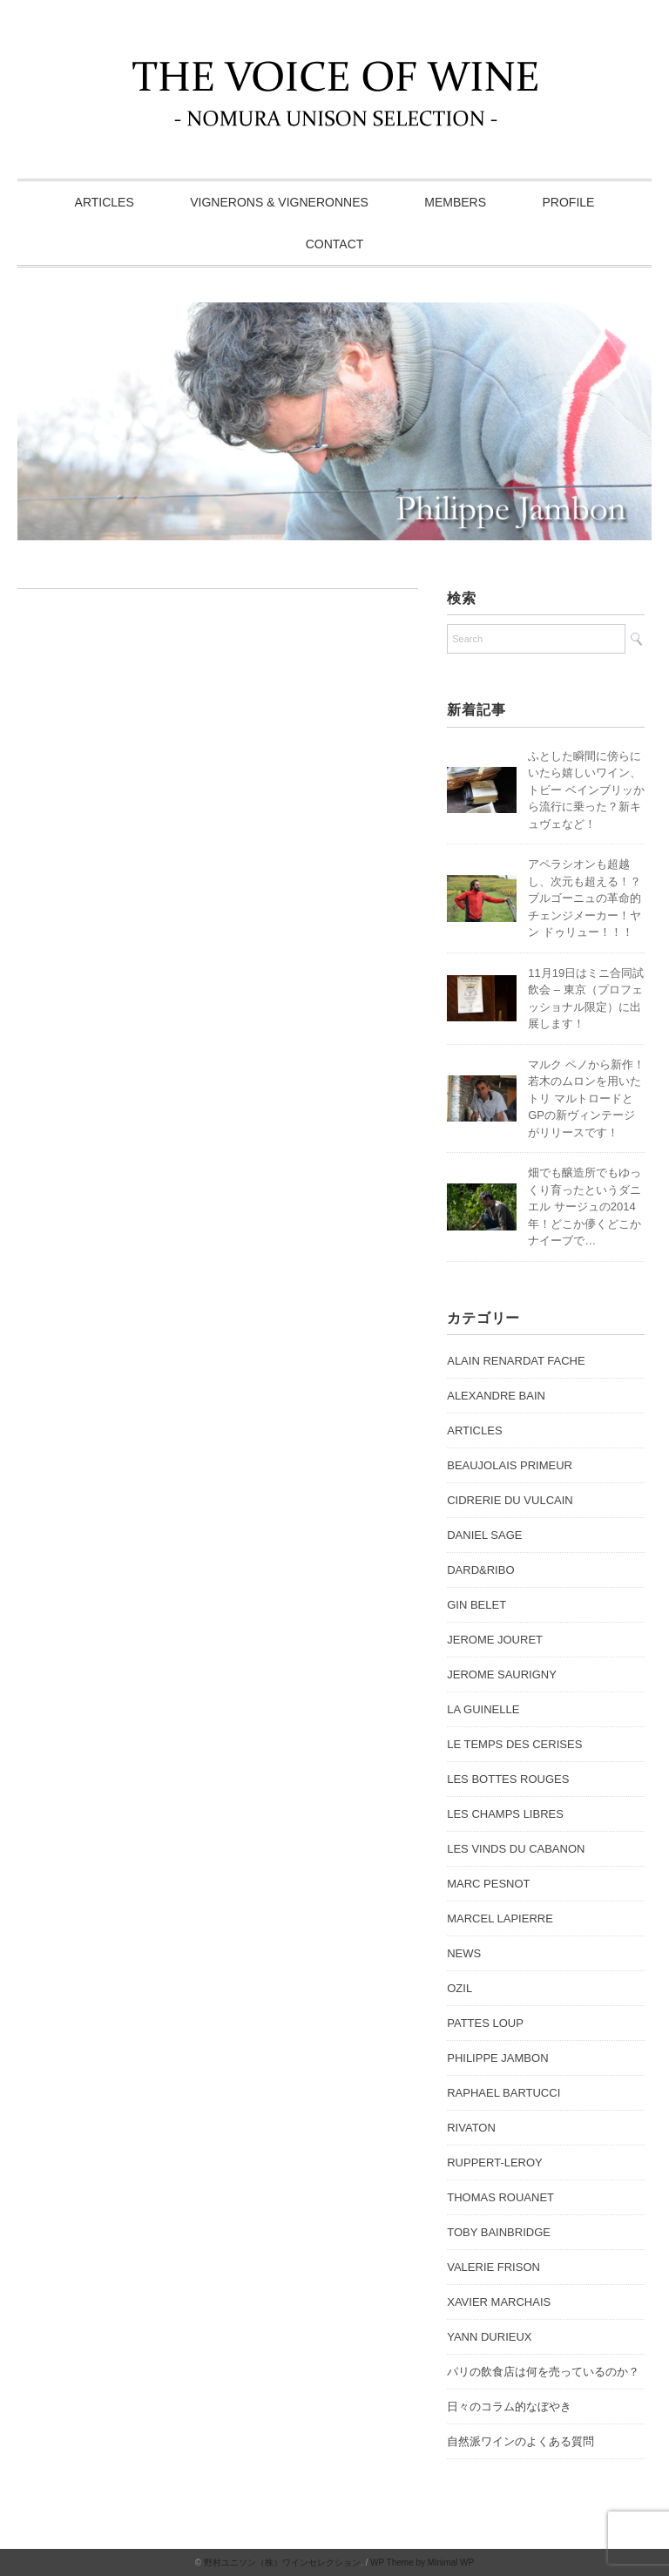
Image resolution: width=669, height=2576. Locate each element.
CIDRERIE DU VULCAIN (509, 1500)
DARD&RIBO (480, 1569)
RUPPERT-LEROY (495, 2162)
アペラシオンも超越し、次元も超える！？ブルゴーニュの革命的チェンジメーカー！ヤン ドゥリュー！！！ (584, 898)
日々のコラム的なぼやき (509, 2406)
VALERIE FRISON (493, 2267)
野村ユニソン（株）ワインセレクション (282, 2562)
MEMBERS (455, 202)
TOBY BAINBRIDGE (499, 2232)
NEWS (464, 1953)
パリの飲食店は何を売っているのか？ (543, 2371)
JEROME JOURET (495, 1639)
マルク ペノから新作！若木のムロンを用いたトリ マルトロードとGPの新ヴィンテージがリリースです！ (586, 1098)
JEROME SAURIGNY (502, 1674)
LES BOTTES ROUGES (508, 1779)
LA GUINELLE (483, 1709)
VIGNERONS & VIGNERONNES (279, 202)
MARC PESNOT (488, 1883)
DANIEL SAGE (484, 1535)
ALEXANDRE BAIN (496, 1395)
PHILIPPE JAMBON (497, 2057)
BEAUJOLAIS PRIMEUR (509, 1465)
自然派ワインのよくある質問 (520, 2441)
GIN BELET (476, 1604)
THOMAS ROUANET (500, 2197)
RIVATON (471, 2127)
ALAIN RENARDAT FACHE (516, 1360)
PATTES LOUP (485, 2023)
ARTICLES (104, 202)
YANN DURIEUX (489, 2336)
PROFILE (569, 202)
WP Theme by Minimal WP (422, 2562)
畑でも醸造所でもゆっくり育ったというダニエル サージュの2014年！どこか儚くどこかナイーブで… (584, 1206)
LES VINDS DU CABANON (516, 1848)
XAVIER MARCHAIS (499, 2301)
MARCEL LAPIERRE (500, 1918)
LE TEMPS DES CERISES (514, 1744)
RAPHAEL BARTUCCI (503, 2092)
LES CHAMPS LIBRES (505, 1813)
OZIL (459, 1988)
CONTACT (335, 244)
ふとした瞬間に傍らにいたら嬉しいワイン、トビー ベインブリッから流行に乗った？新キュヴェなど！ (586, 789)
